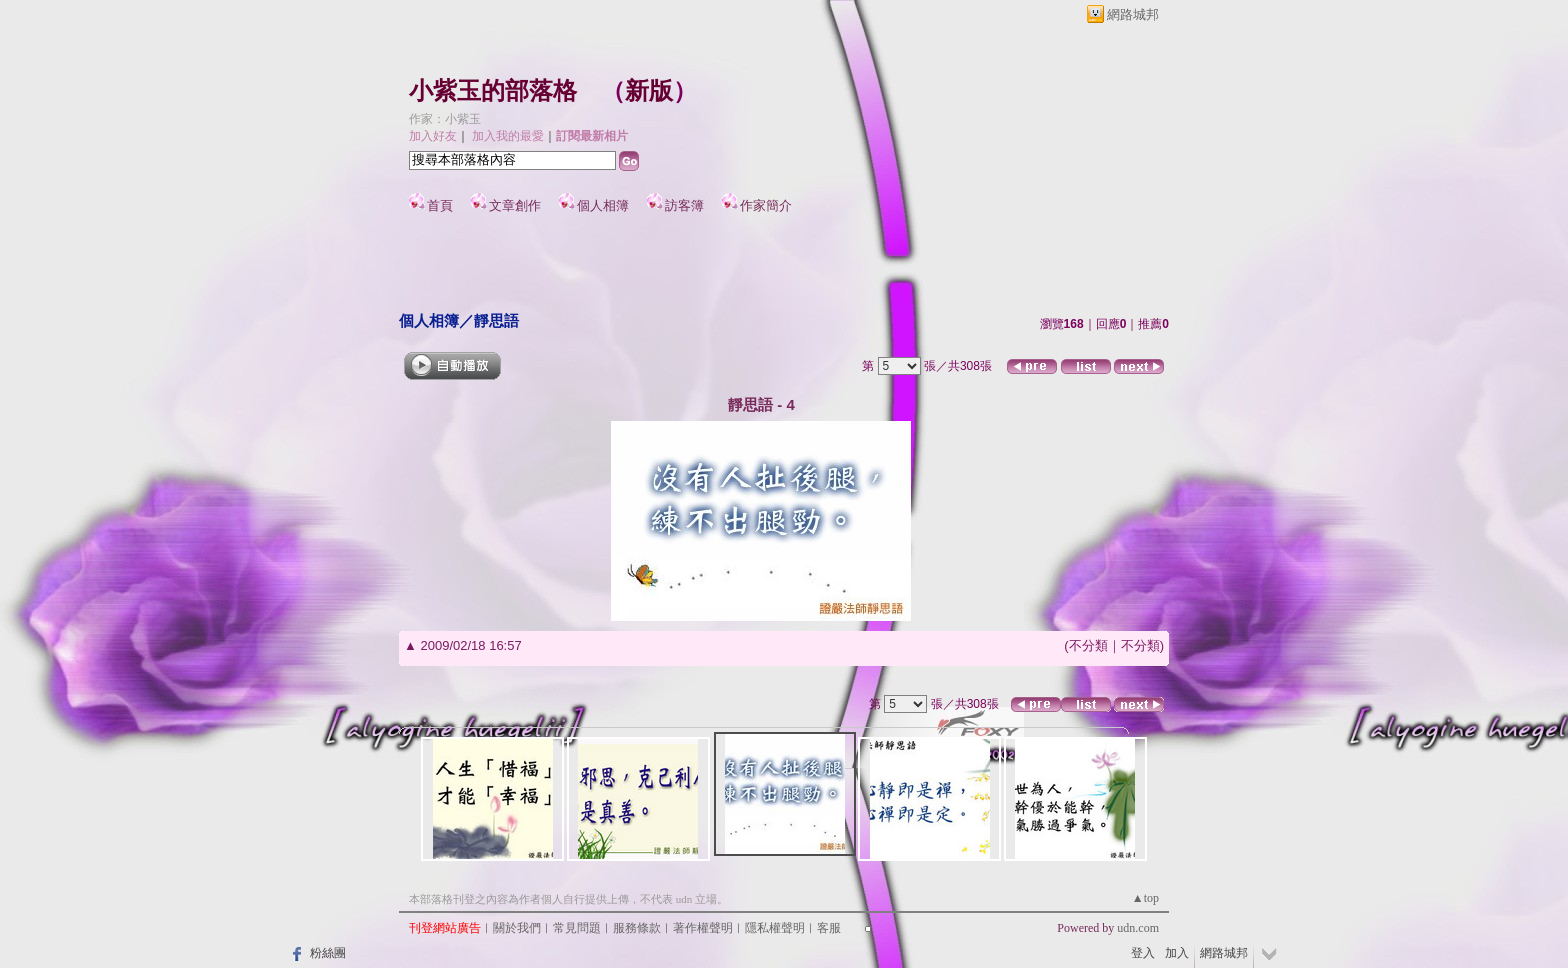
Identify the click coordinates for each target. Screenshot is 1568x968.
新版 (649, 91)
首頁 (440, 205)
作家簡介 (766, 205)
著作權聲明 (703, 928)
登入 (1143, 953)
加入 (1177, 953)
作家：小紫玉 (445, 119)
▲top (1145, 898)
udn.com (1138, 928)
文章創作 (515, 205)
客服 (829, 928)
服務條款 (637, 928)
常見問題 (577, 928)
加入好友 (433, 136)
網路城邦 (1133, 14)
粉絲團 (328, 953)
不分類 (1088, 645)
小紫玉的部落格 (493, 91)
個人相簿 (603, 205)
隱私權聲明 (775, 928)
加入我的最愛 (508, 136)
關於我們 (517, 928)
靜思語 (496, 320)
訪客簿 (684, 205)
